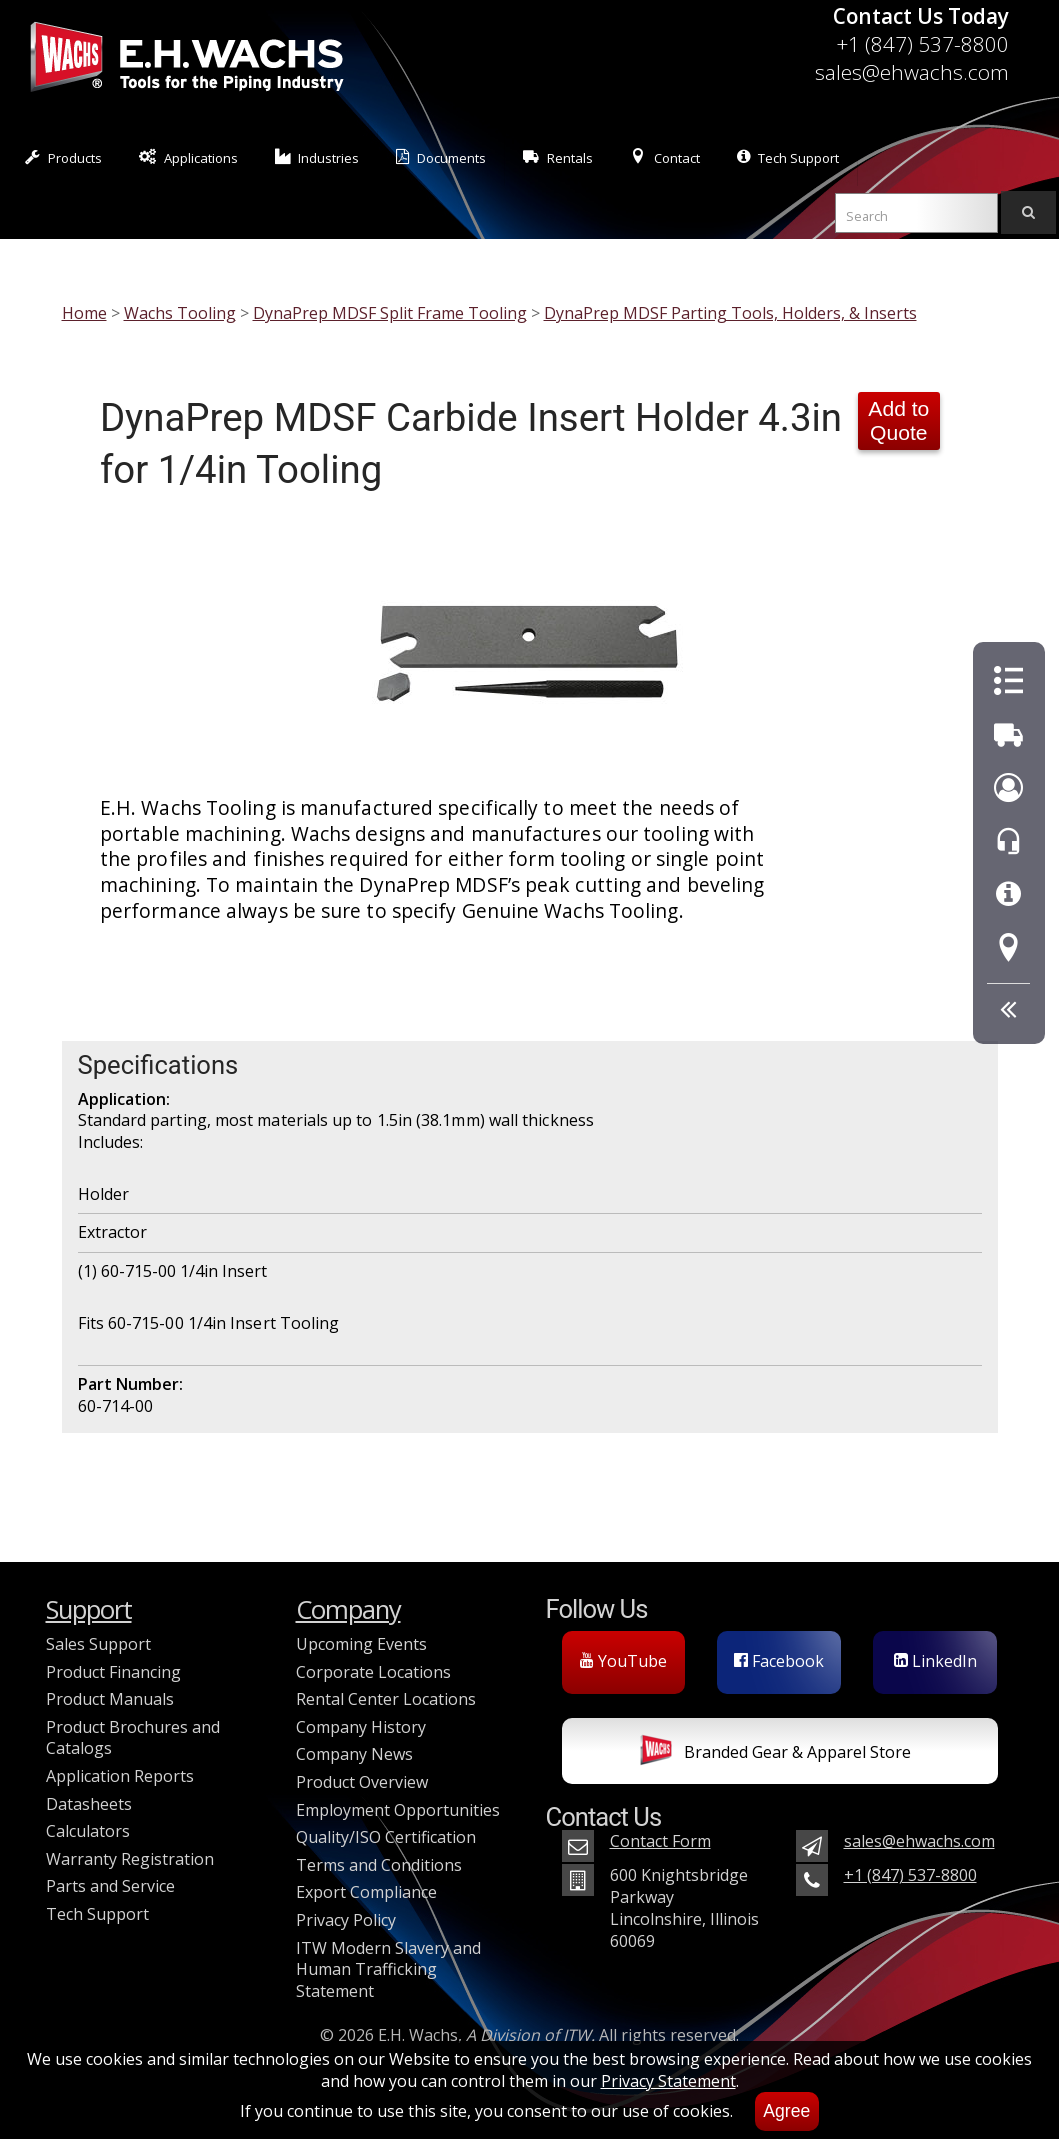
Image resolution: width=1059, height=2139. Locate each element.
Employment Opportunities (398, 1810)
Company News (354, 1754)
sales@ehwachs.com (912, 72)
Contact (665, 157)
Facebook (779, 1661)
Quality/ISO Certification (386, 1837)
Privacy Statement (668, 2081)
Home (84, 313)
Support (89, 1609)
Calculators (88, 1831)
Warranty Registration (130, 1859)
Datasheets (89, 1804)
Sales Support (98, 1644)
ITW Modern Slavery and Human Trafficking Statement (388, 1969)
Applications (188, 157)
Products (63, 157)
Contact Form (660, 1841)
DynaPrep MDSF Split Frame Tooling (390, 313)
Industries (317, 157)
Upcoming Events (361, 1644)
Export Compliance (366, 1892)
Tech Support (788, 157)
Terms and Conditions (379, 1865)
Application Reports (120, 1776)
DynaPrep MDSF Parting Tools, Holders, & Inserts (730, 313)
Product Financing (113, 1672)
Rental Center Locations (386, 1699)
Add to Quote (898, 420)
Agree (786, 2111)
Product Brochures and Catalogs (133, 1738)
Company (348, 1609)
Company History (361, 1727)
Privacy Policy (346, 1920)
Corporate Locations (373, 1672)
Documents (441, 157)
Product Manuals (110, 1699)
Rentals (558, 157)
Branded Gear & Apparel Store (775, 1754)
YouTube (623, 1661)
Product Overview (362, 1782)
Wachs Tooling (180, 313)
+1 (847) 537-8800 (922, 44)
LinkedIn (935, 1661)
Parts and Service (110, 1886)
